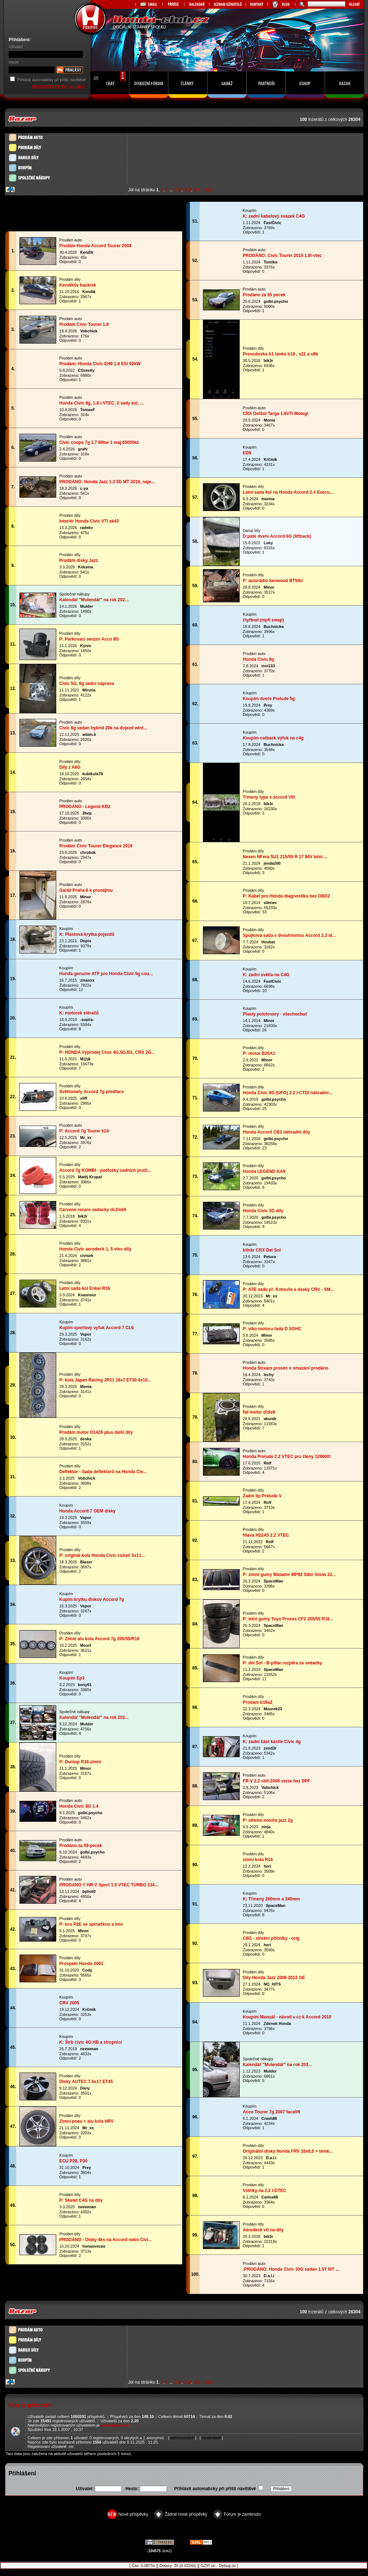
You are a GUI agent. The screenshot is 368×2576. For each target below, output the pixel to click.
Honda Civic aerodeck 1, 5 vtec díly (95, 1249)
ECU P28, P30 (73, 2161)
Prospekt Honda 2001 (81, 1963)
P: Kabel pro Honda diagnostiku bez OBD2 (286, 896)
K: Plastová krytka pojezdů (87, 934)
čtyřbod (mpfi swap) (263, 620)
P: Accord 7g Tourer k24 (84, 1131)
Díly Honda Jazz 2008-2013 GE (274, 1977)
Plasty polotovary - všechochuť (275, 1014)
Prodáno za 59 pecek (80, 1845)
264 (197, 189)
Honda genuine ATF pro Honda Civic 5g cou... (106, 973)
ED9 (247, 452)
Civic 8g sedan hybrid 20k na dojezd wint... (103, 727)
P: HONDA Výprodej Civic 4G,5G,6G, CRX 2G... (107, 1052)
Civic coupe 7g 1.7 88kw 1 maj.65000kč (99, 442)
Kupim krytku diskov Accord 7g (91, 1599)
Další (208, 189)
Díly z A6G (70, 767)
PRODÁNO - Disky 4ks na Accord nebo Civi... (105, 2239)
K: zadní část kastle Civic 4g (272, 1741)
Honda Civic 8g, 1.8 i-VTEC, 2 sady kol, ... (101, 403)
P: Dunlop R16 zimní (80, 1761)
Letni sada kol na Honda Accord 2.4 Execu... (288, 492)
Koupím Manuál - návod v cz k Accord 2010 (287, 2017)
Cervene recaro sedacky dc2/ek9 (92, 1209)
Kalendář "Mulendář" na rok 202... (94, 599)
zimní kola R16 (258, 1859)
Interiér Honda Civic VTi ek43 (89, 521)
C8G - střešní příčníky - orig (271, 1938)
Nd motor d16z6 (259, 1412)
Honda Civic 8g (258, 659)
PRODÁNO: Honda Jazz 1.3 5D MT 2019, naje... (107, 481)
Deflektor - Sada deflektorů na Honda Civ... (103, 1471)
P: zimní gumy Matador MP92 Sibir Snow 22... (289, 1574)
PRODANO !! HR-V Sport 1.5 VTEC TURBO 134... (109, 1884)
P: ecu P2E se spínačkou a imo (91, 1924)
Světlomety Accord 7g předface (91, 1091)
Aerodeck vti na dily (263, 2229)
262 (178, 189)
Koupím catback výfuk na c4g (273, 738)
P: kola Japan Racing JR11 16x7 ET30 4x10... (105, 1380)
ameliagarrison (115, 2425)
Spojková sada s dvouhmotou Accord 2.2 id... (289, 935)
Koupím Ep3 (72, 1678)
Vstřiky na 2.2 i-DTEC (265, 2190)
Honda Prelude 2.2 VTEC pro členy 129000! (287, 1456)
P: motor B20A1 (259, 1053)
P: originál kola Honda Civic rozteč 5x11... (102, 1555)
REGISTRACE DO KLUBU (59, 86)
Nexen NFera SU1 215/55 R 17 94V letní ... (285, 856)
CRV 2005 (69, 2002)
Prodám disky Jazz (78, 560)
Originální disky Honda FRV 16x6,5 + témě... (288, 2151)
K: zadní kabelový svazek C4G (274, 216)
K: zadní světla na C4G (266, 974)
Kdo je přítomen (30, 2405)
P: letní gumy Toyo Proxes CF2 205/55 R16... (288, 1618)
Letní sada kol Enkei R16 (84, 1288)
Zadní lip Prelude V (262, 1495)
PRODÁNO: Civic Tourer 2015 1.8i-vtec (282, 255)
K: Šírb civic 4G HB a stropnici (90, 2042)
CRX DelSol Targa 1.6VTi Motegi (276, 413)
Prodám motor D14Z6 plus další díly (96, 1432)
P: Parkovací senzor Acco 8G (89, 639)
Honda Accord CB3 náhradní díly (276, 1132)
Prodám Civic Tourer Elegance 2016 (96, 845)
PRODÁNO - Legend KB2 (85, 806)
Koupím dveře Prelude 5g (269, 698)
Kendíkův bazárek (77, 285)
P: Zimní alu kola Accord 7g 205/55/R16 (99, 1638)
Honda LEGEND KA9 (264, 1171)
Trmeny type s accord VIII (269, 797)
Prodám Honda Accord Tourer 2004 (95, 245)
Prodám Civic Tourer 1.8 (84, 324)
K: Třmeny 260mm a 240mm (271, 1899)
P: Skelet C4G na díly (81, 2200)
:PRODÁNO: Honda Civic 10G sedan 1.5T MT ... (291, 2269)
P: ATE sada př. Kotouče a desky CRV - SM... (288, 1289)
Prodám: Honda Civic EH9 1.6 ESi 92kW (100, 363)
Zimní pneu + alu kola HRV (86, 2121)
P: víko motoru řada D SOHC (272, 1328)
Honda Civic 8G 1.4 (79, 1806)
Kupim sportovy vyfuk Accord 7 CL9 (96, 1327)
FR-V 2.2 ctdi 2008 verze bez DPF (276, 1780)
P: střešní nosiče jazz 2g (268, 1820)
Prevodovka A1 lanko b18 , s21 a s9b (280, 354)
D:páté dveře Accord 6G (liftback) (277, 536)
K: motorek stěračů (79, 1013)
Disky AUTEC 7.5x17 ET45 (86, 2081)
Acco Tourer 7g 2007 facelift (271, 2111)
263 (187, 189)
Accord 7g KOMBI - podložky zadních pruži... (105, 1170)
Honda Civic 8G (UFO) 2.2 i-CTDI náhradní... (287, 1092)
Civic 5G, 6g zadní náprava (86, 683)
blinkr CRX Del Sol (262, 1250)
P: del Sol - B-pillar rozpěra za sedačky (282, 1662)
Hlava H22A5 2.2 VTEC (266, 1535)
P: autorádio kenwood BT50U (273, 580)
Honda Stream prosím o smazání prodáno (285, 1368)
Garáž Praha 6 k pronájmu (86, 890)
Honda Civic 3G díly (263, 1210)
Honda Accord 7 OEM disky (87, 1511)
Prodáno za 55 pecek (264, 294)
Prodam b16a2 (257, 1702)
